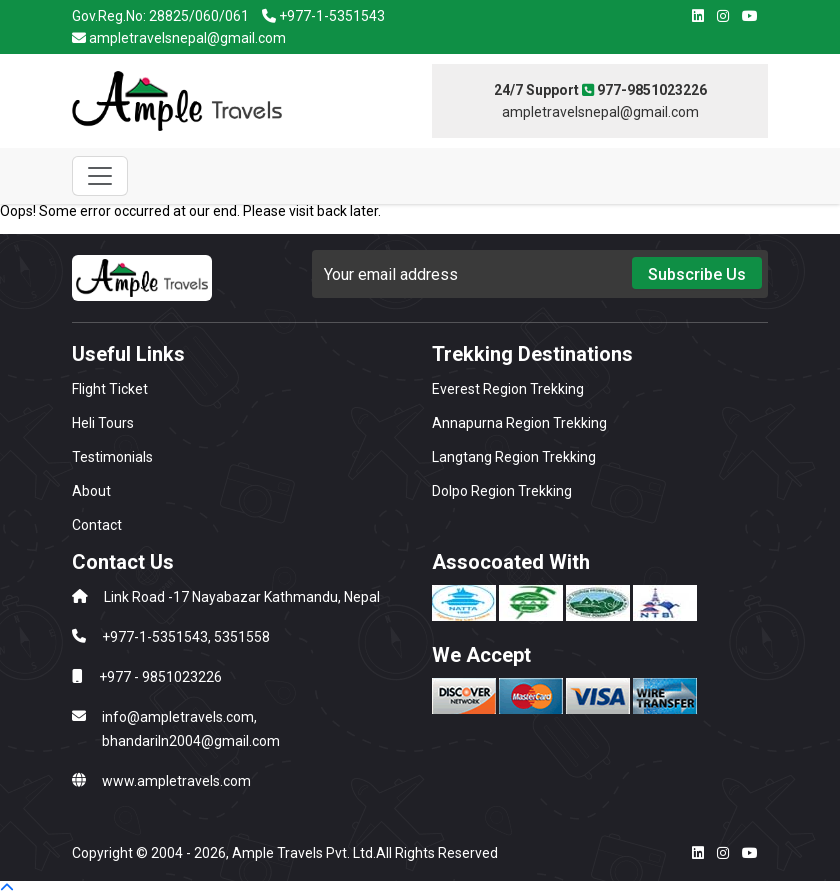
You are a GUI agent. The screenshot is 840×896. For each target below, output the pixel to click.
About (91, 491)
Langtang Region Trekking (514, 457)
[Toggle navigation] (100, 176)
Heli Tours (103, 423)
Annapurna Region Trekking (519, 423)
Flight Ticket (110, 389)
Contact (97, 525)
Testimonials (112, 457)
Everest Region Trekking (508, 389)
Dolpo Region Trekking (502, 491)
